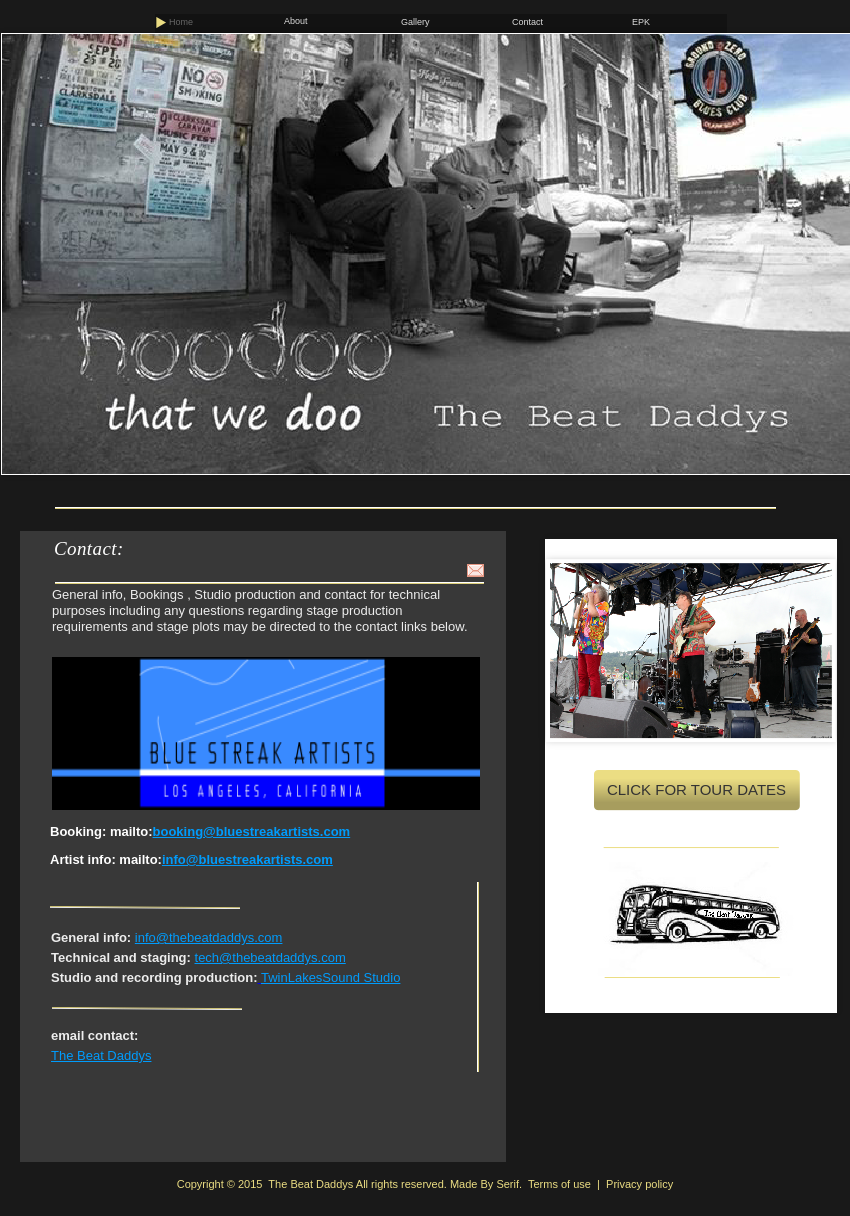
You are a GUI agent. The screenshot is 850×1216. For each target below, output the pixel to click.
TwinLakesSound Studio (330, 977)
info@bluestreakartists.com (247, 859)
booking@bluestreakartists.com (252, 831)
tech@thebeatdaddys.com (270, 957)
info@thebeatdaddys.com (209, 937)
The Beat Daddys (101, 1055)
